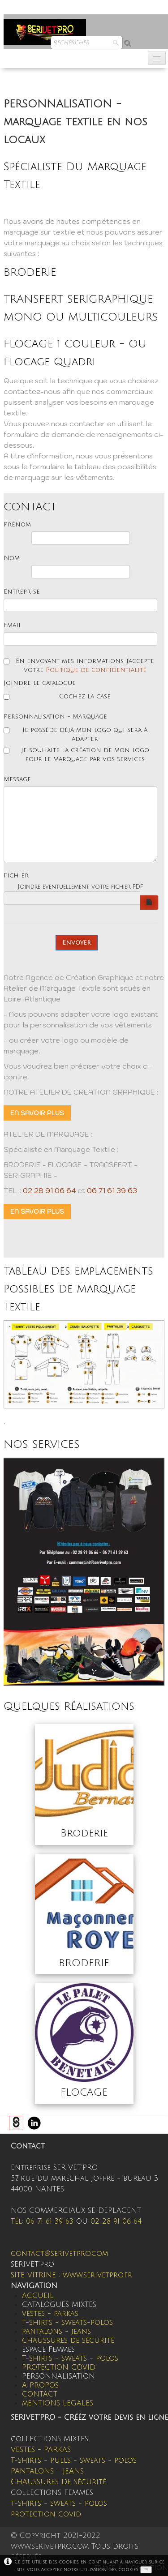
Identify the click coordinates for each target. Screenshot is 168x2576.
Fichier (16, 875)
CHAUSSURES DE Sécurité (58, 2482)
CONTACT (39, 2394)
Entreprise (22, 591)
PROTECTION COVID (58, 2367)
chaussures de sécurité (68, 2340)
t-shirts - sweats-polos (67, 2323)
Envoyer (76, 942)
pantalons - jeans (56, 2332)
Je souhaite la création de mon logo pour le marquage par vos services (76, 754)
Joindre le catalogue (40, 683)
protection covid (46, 2514)
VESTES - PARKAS (41, 2450)
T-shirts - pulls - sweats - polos (74, 2460)
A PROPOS (40, 2385)
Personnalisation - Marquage (55, 716)
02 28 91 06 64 (49, 1190)
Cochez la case (57, 696)
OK (146, 2569)
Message (17, 779)
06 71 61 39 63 (112, 1190)
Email (13, 625)
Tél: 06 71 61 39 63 (42, 2221)
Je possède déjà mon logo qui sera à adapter (75, 734)
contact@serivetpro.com (59, 2254)
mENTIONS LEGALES (57, 2403)
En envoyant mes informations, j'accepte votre (79, 665)
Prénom (17, 524)
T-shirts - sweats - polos (70, 2358)
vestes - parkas (50, 2314)
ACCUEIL (38, 2296)
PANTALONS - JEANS (47, 2471)
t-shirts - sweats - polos (59, 2503)
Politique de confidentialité (96, 670)
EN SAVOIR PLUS (37, 1113)
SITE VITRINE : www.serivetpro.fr (71, 2275)
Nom (12, 558)
